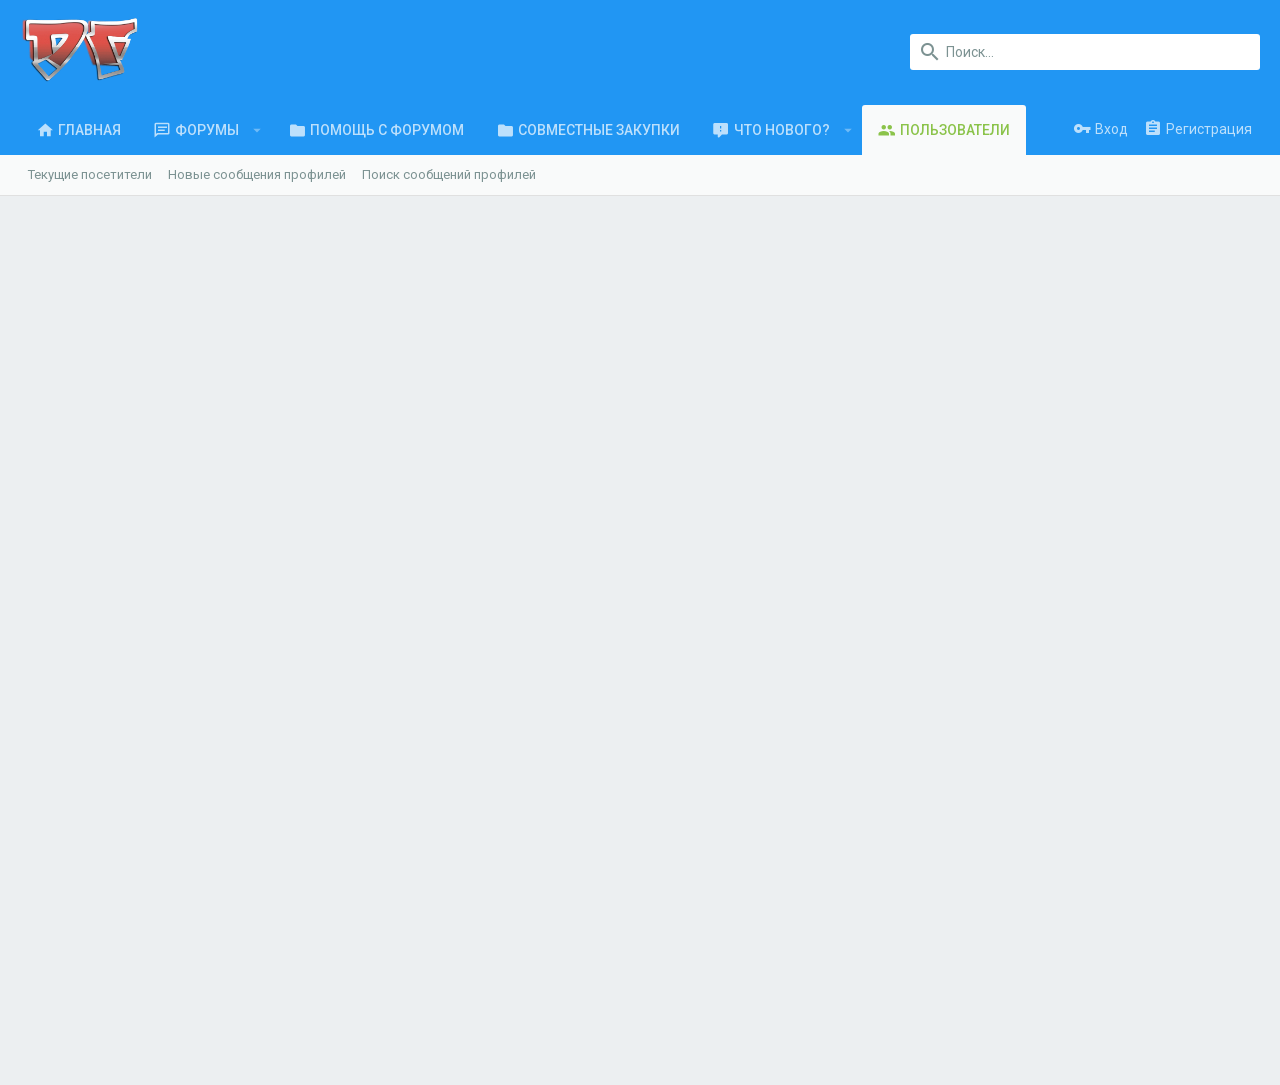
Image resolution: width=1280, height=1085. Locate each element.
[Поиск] (1085, 52)
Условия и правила (811, 1008)
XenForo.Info (159, 1059)
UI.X (74, 1008)
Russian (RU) (155, 1008)
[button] (257, 130)
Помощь (1115, 1008)
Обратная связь (399, 891)
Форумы (375, 852)
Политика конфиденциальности (980, 1008)
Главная (374, 813)
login (680, 813)
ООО (304, 881)
